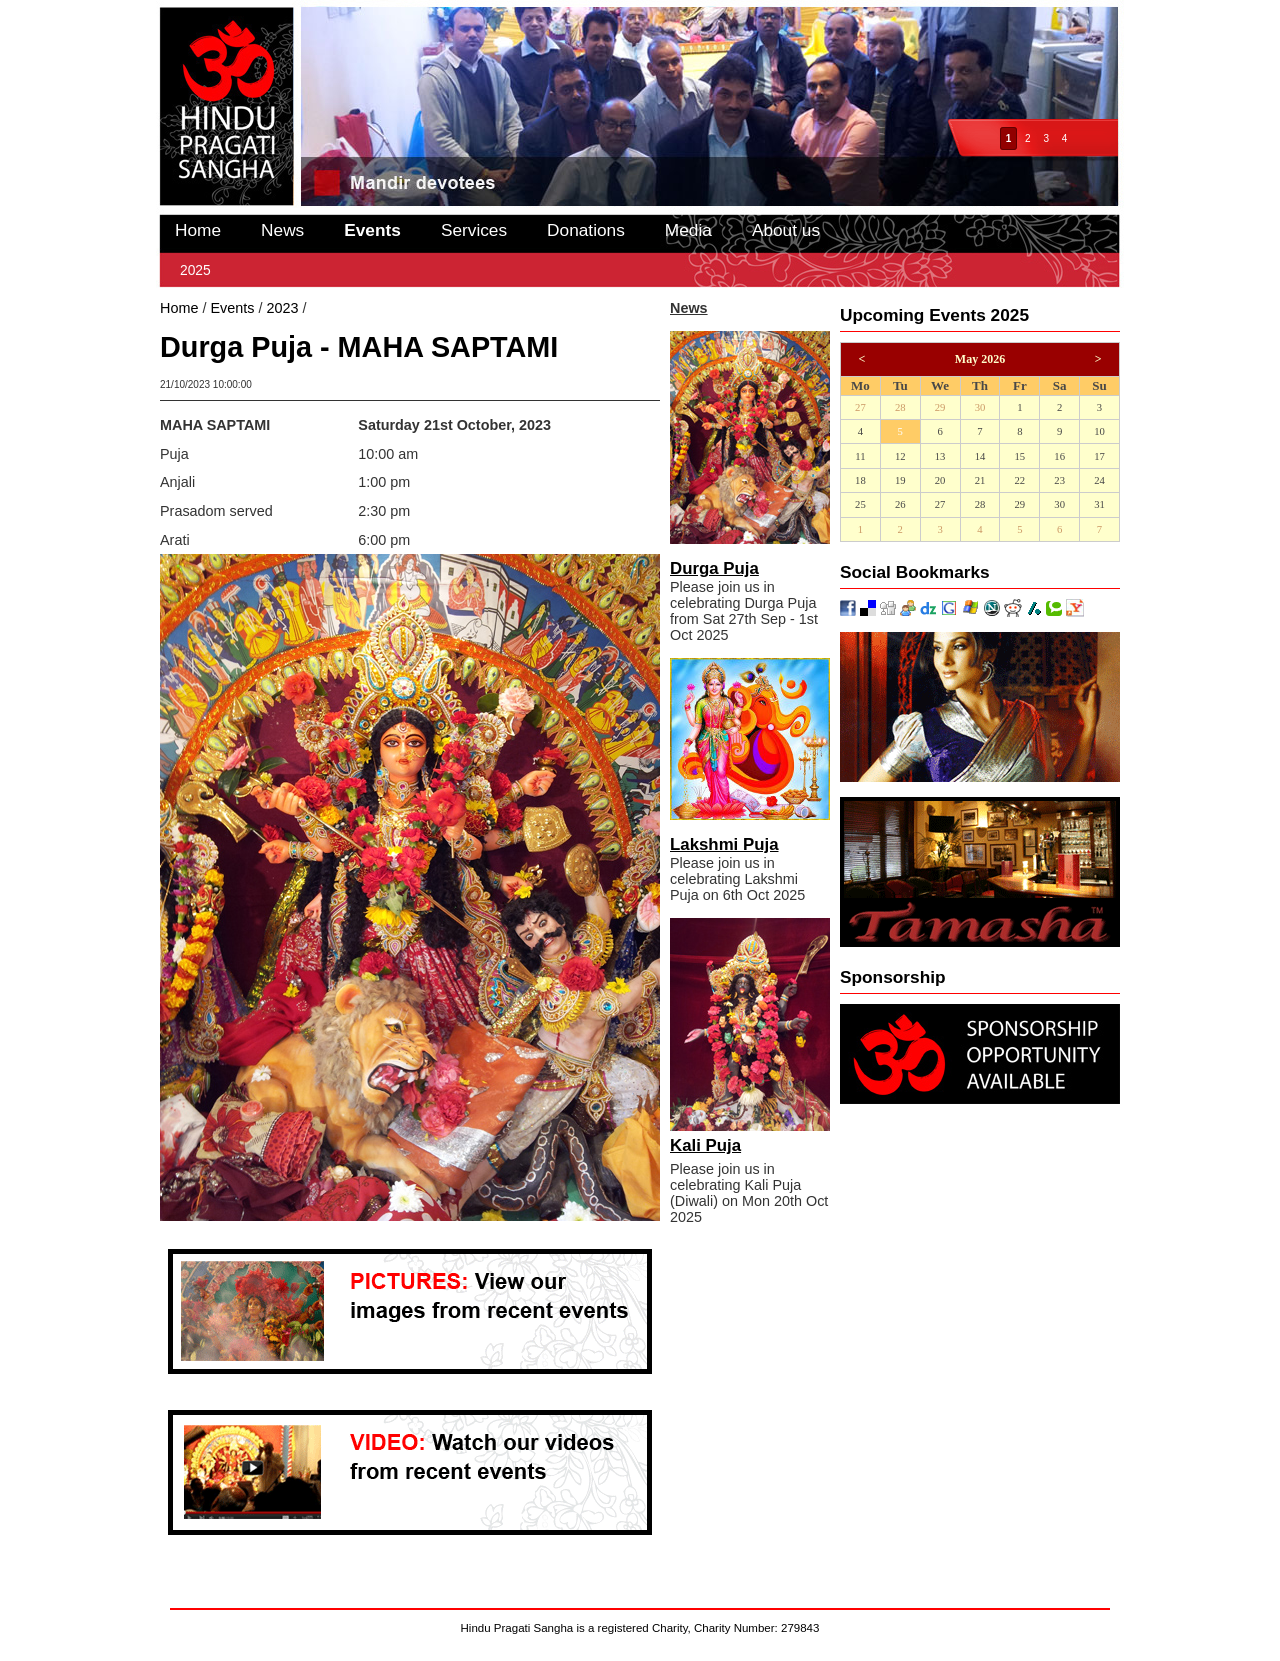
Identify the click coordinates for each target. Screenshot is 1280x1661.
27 (860, 407)
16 (1059, 456)
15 (1019, 456)
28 (900, 407)
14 (980, 456)
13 (940, 456)
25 (860, 504)
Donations (586, 230)
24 (1099, 480)
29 (940, 407)
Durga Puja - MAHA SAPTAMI (406, 308)
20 (940, 480)
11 (860, 456)
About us (786, 230)
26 (900, 504)
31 (1099, 504)
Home (198, 230)
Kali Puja (705, 1145)
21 (980, 480)
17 (1099, 456)
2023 (282, 308)
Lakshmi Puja (724, 844)
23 (1059, 480)
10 (1099, 431)
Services (474, 230)
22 (1019, 480)
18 (860, 480)
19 (900, 480)
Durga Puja (714, 568)
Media (688, 230)
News (282, 230)
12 (900, 456)
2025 (195, 270)
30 (980, 407)
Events (372, 230)
